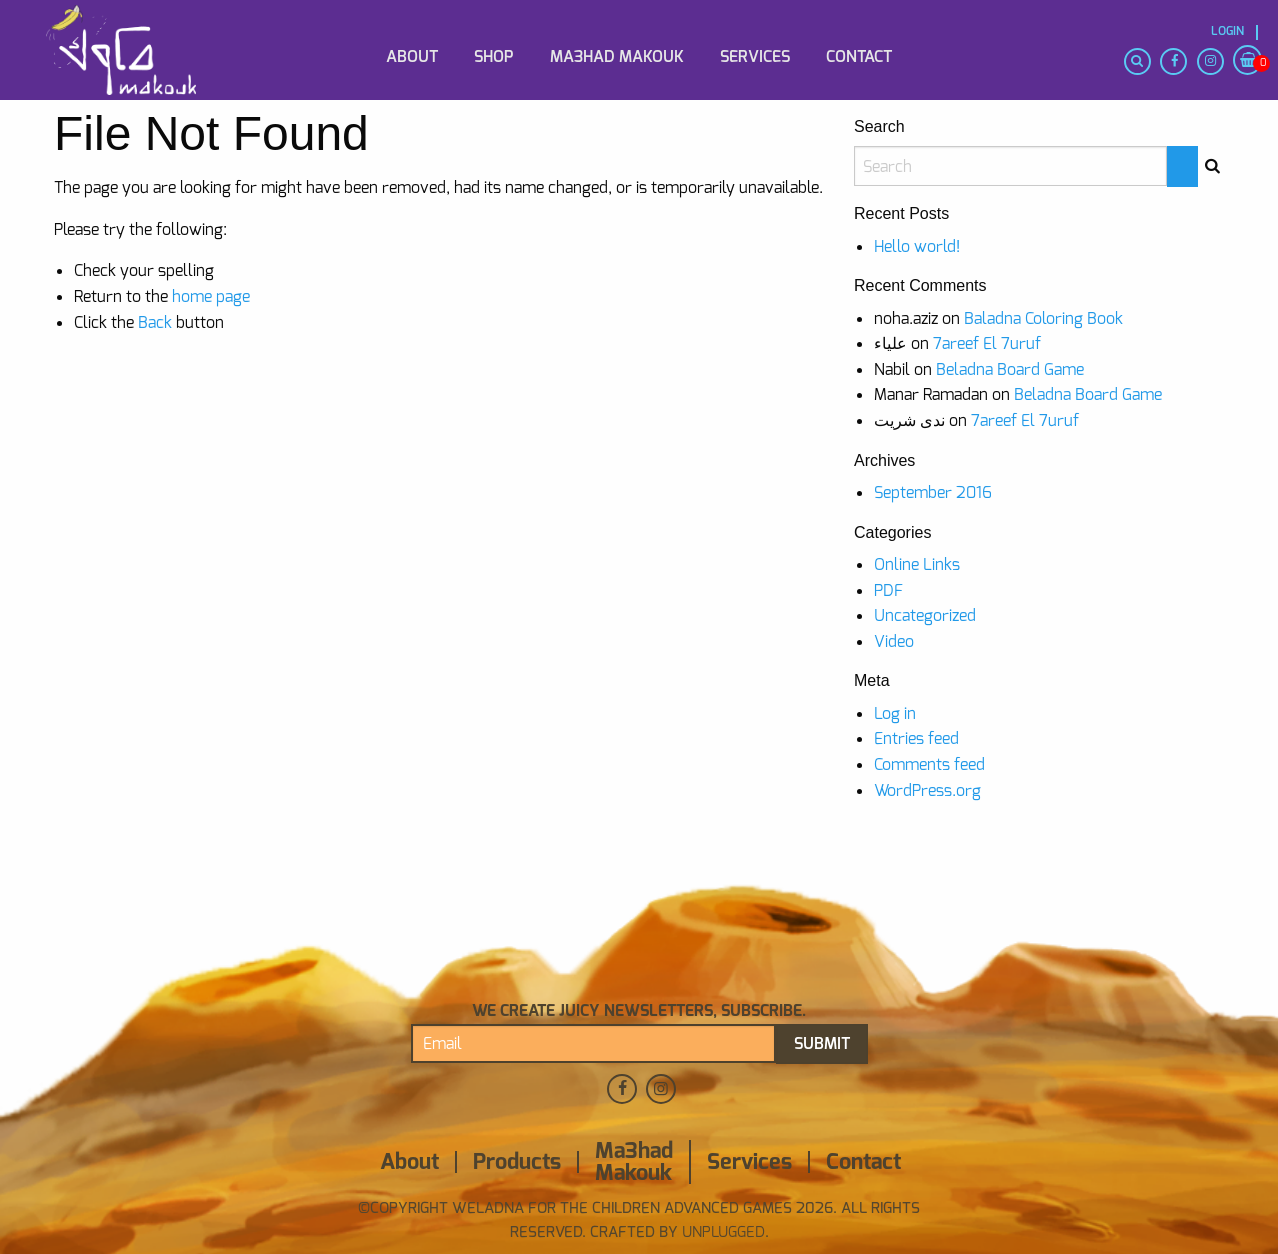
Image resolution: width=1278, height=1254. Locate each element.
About (412, 56)
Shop (494, 56)
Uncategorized (925, 615)
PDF (888, 590)
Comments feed (929, 764)
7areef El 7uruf (987, 343)
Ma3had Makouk (617, 56)
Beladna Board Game (1010, 369)
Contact (859, 56)
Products (517, 1162)
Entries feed (916, 738)
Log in (895, 713)
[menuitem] (139, 22)
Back (155, 322)
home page (211, 296)
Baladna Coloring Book (1043, 318)
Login (1227, 31)
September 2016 (933, 492)
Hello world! (917, 246)
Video (894, 641)
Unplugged (721, 1232)
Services (755, 56)
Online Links (917, 564)
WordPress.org (927, 790)
